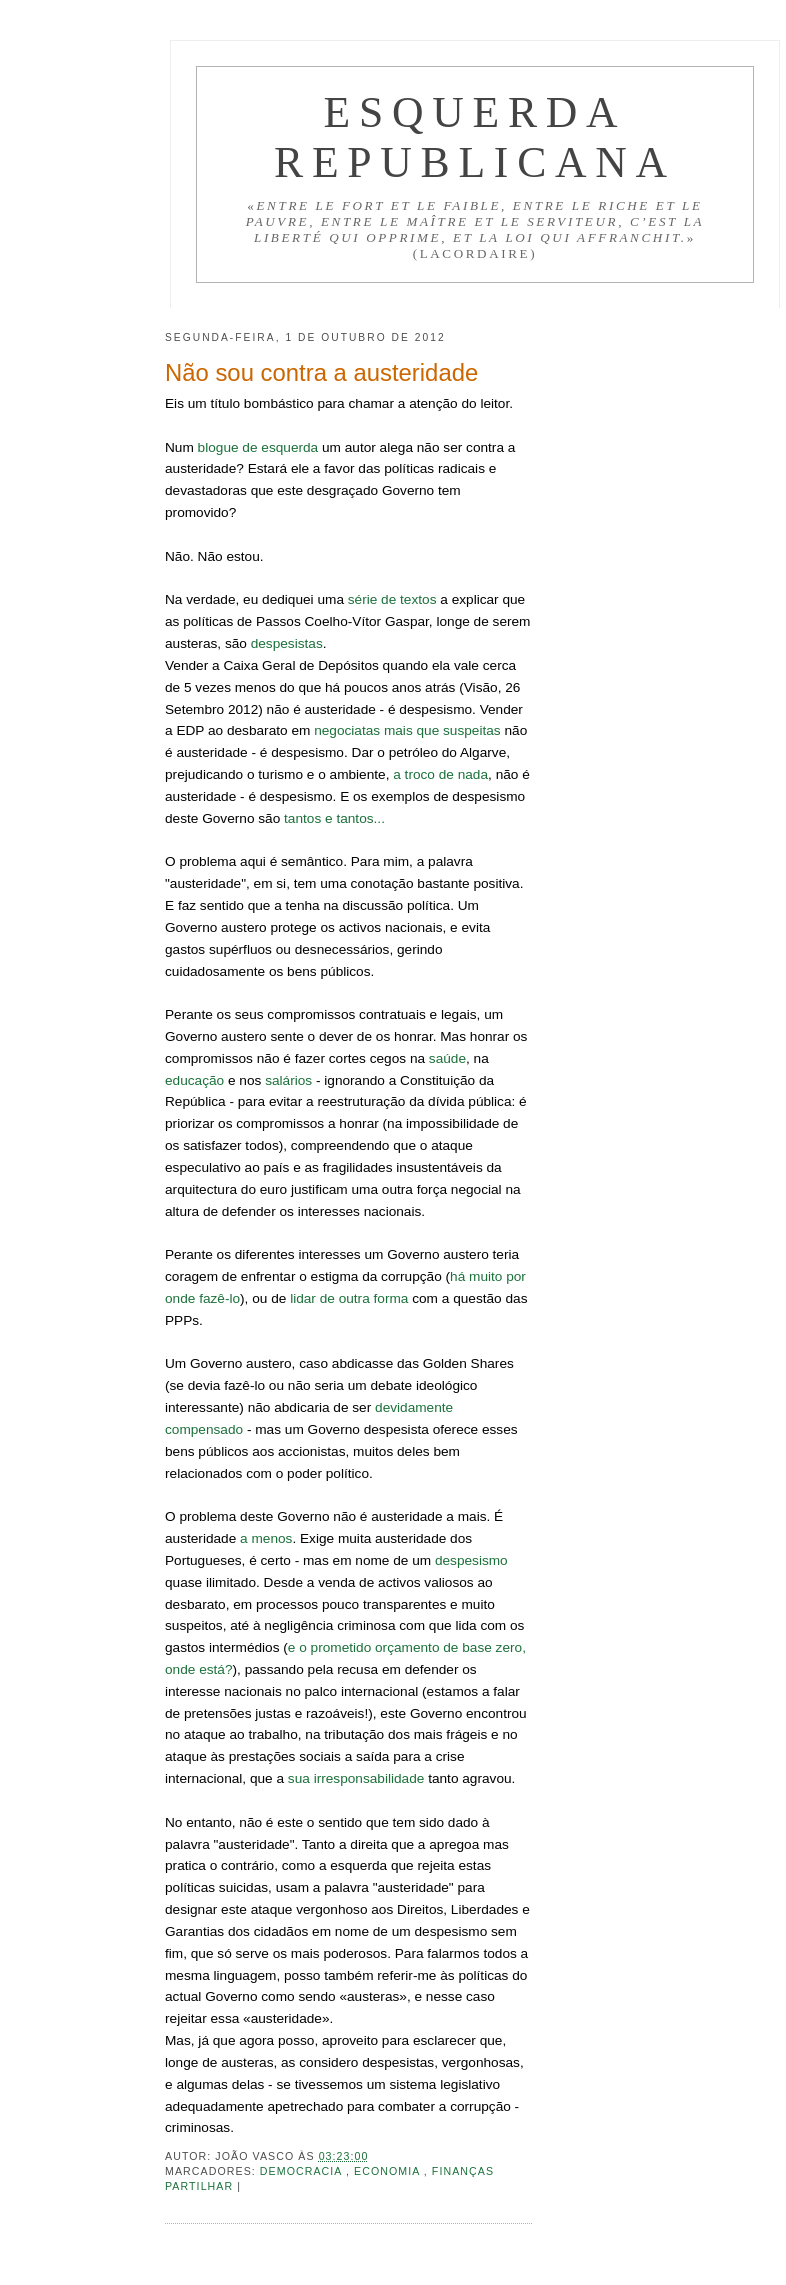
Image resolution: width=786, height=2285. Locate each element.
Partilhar (201, 2186)
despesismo (471, 1560)
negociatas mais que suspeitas (407, 730)
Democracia (303, 2171)
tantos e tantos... (334, 818)
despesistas (287, 643)
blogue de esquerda (258, 447)
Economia (389, 2171)
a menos (266, 1538)
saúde (447, 1058)
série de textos (392, 599)
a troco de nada (440, 774)
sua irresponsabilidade (356, 1778)
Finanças (463, 2171)
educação (194, 1080)
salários (288, 1080)
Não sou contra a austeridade (321, 372)
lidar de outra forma (349, 1298)
